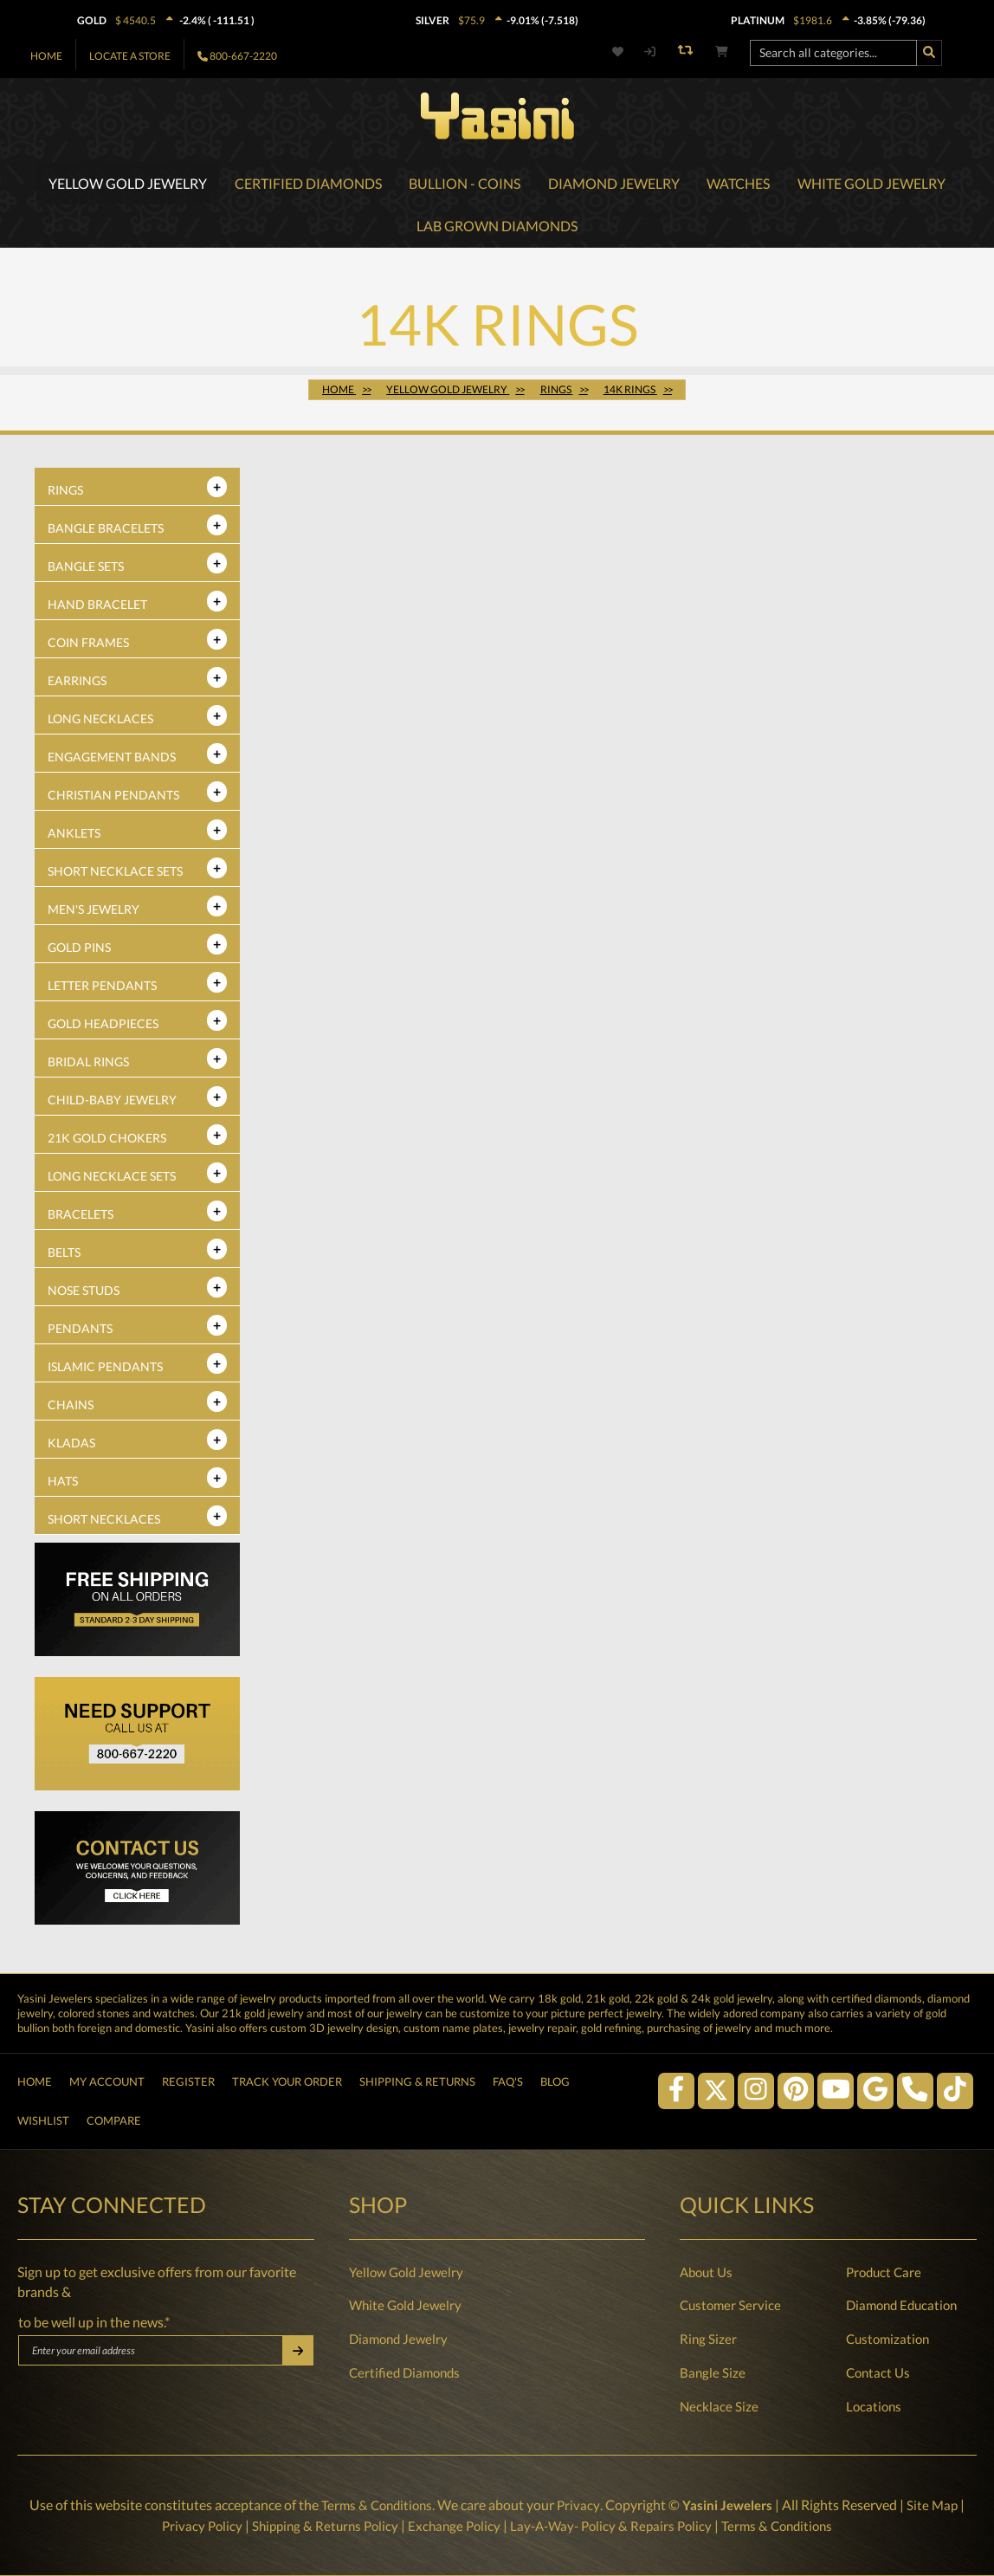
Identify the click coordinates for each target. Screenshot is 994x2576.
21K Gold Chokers (107, 1143)
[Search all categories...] (833, 53)
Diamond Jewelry (398, 2338)
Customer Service (730, 2306)
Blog (555, 2071)
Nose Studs (83, 1295)
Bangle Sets (86, 571)
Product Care (883, 2272)
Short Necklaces (104, 1524)
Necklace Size (719, 2406)
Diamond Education (901, 2306)
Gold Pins (79, 952)
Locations (873, 2406)
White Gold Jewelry (405, 2306)
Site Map (937, 2505)
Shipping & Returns (417, 2071)
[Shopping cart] (721, 51)
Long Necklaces (100, 723)
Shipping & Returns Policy (317, 2525)
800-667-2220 (243, 55)
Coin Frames (88, 647)
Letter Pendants (102, 990)
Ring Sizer (708, 2338)
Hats (63, 1486)
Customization (887, 2338)
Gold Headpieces (103, 1028)
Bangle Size (713, 2372)
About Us (706, 2272)
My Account (107, 2071)
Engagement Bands (112, 761)
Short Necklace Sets (115, 876)
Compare (114, 2117)
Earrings (77, 685)
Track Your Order (287, 2071)
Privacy (578, 2505)
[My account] (649, 51)
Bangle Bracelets (106, 533)
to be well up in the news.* (94, 2322)
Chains (71, 1409)
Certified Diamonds (404, 2372)
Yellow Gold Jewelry (406, 2272)
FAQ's (508, 2071)
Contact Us (878, 2372)
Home (46, 55)
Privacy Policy (189, 2525)
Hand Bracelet (97, 609)
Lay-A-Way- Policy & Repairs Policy (614, 2525)
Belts (64, 1257)
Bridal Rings (88, 1066)
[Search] (929, 53)
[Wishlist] (627, 51)
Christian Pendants (113, 800)
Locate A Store (130, 55)
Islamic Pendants (105, 1371)
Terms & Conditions (373, 2505)
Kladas (71, 1447)
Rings (65, 495)
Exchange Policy (451, 2525)
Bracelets (80, 1219)
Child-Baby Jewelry (112, 1104)
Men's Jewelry (93, 914)
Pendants (80, 1333)
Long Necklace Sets (112, 1181)
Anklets (74, 838)
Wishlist (43, 2117)
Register (188, 2071)
